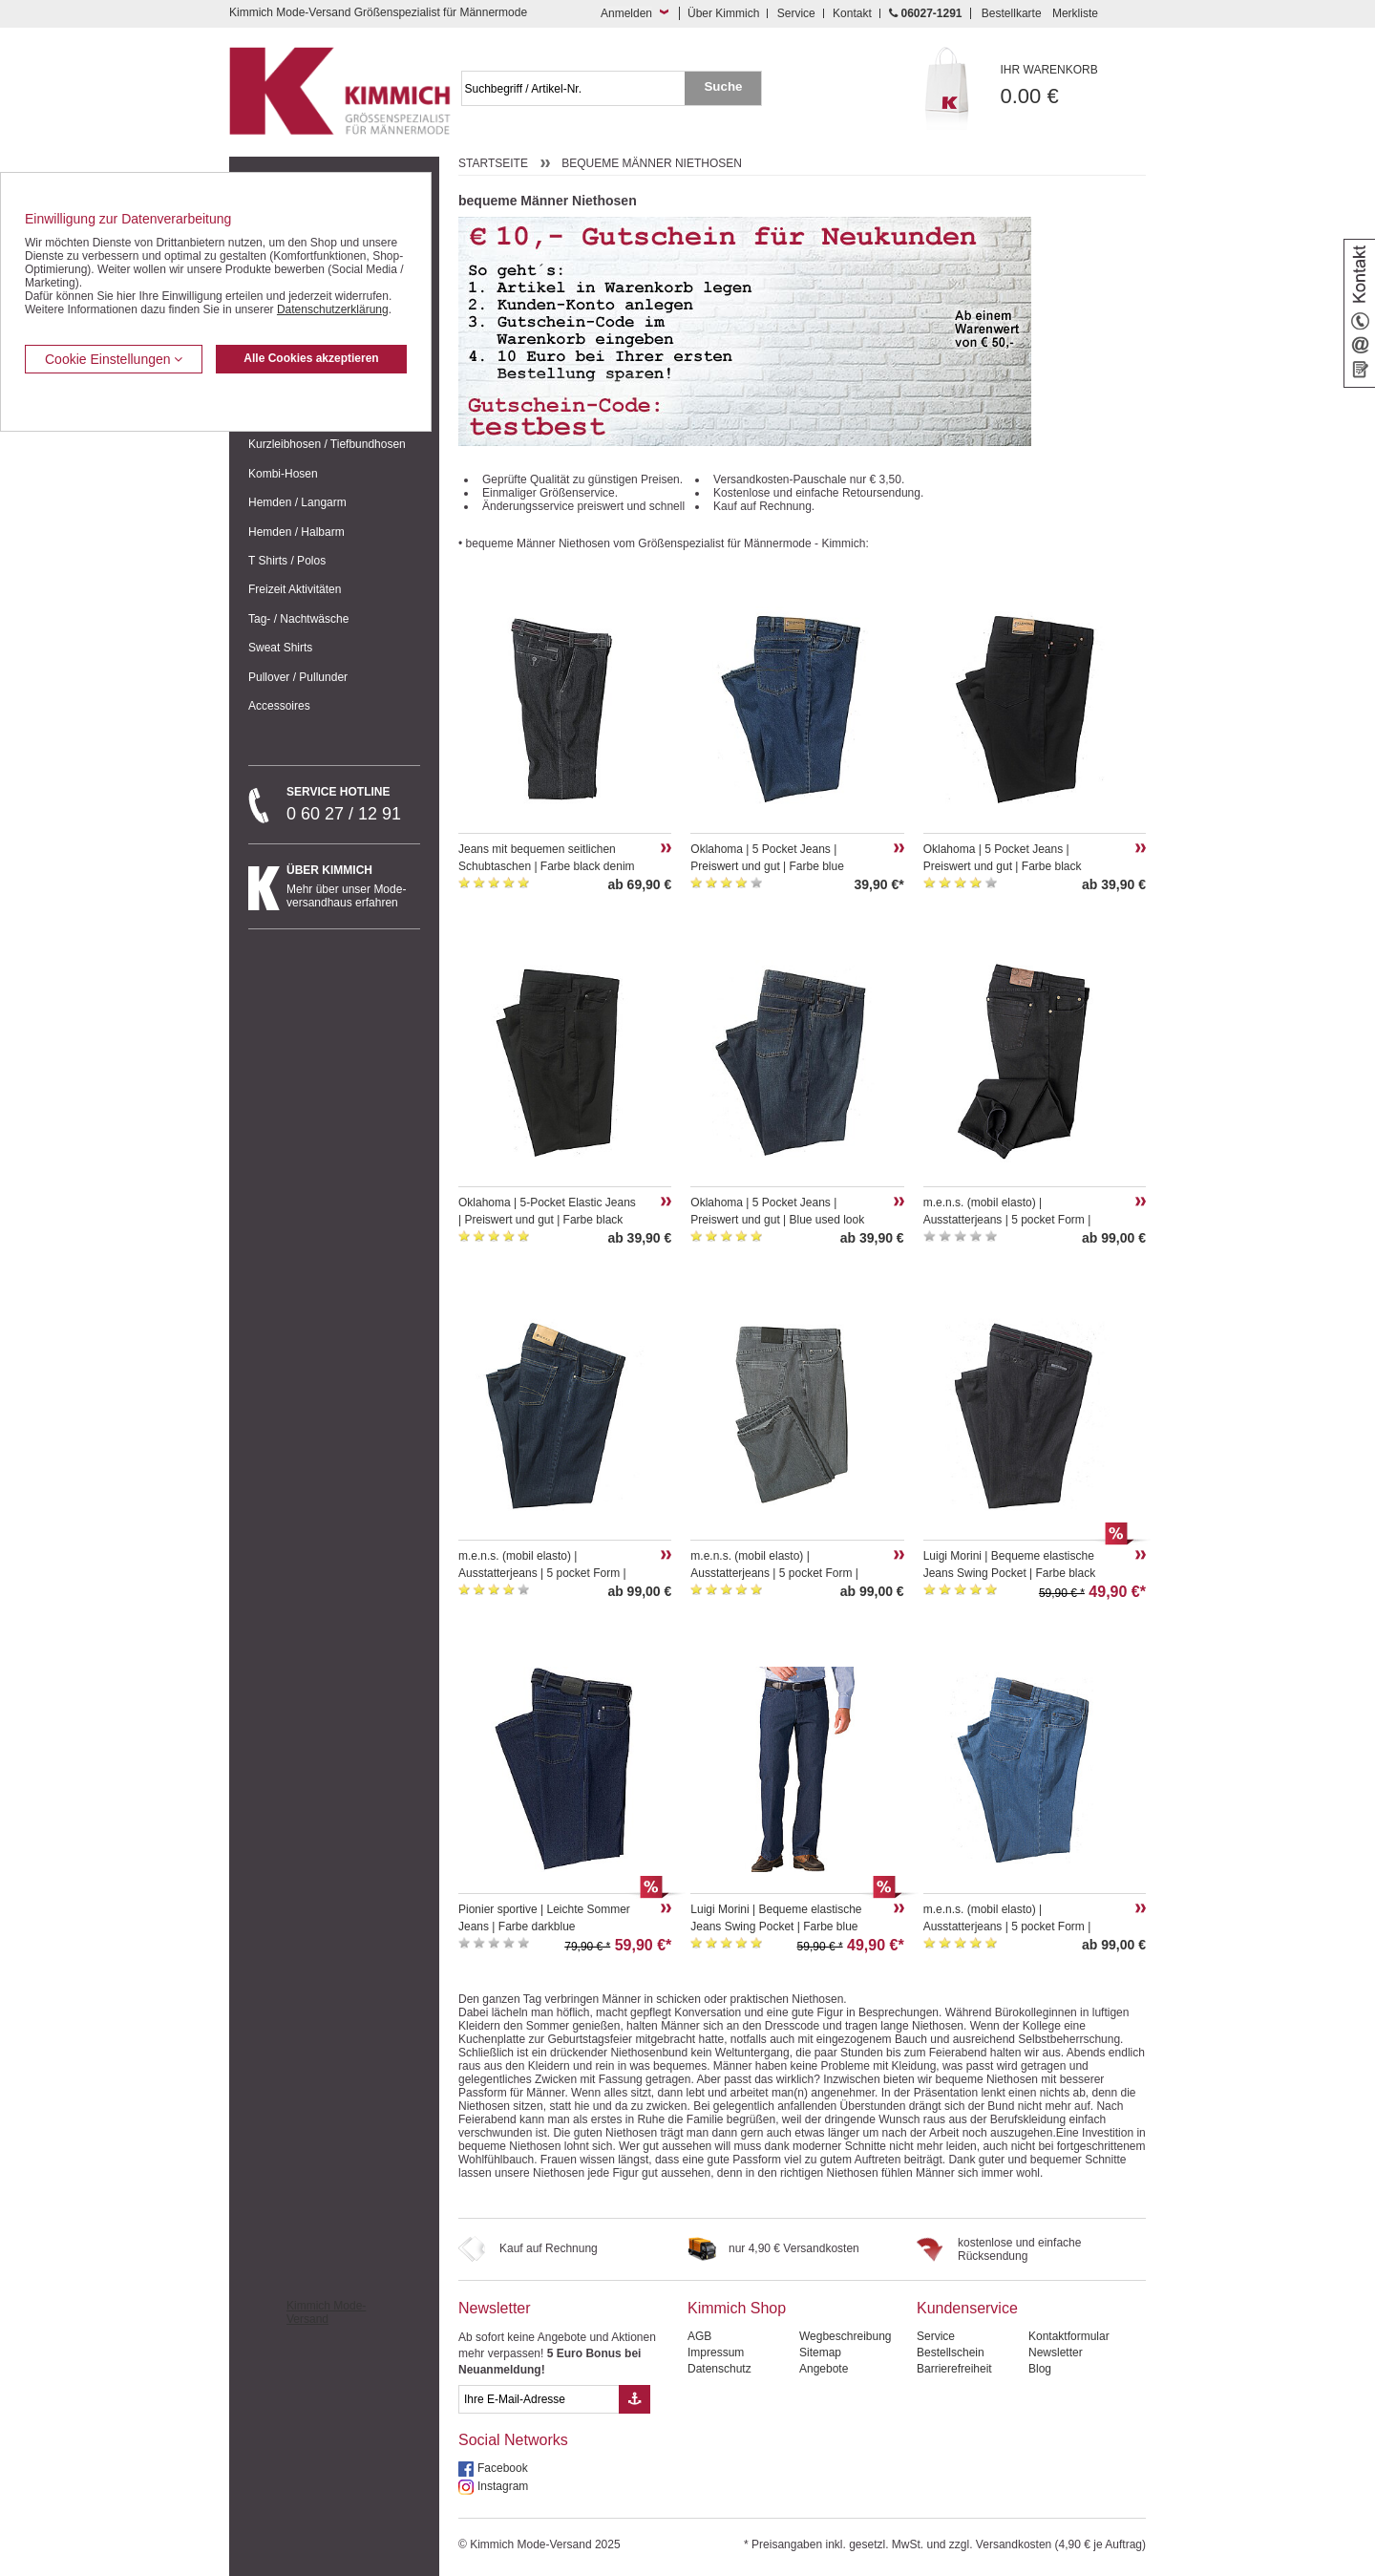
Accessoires (279, 706)
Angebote (823, 2368)
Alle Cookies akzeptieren (310, 358)
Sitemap (820, 2352)
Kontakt (852, 13)
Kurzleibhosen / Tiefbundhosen (327, 444)
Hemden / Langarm (297, 502)
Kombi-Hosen (283, 473)
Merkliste (1075, 13)
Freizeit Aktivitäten (294, 589)
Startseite (493, 163)
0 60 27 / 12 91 (353, 804)
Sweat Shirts (280, 647)
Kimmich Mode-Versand (326, 2312)
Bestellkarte (1012, 13)
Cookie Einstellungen (113, 359)
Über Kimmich (723, 13)
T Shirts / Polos (287, 560)
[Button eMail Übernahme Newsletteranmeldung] (634, 2399)
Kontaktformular (1069, 2336)
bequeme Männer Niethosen (651, 163)
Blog (1039, 2368)
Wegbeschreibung (845, 2336)
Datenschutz (719, 2368)
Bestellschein (950, 2352)
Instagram (502, 2486)
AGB (699, 2336)
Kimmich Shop (737, 2308)
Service (796, 13)
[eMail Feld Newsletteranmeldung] (538, 2399)
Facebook (502, 2468)
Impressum (716, 2352)
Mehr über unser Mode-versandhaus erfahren (353, 886)
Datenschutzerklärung (333, 309)
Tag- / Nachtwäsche (298, 619)
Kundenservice (967, 2308)
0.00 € (1074, 85)
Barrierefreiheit (954, 2368)
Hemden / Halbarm (296, 532)
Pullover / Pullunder (298, 677)
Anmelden (626, 13)
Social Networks (513, 2440)
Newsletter (494, 2308)
